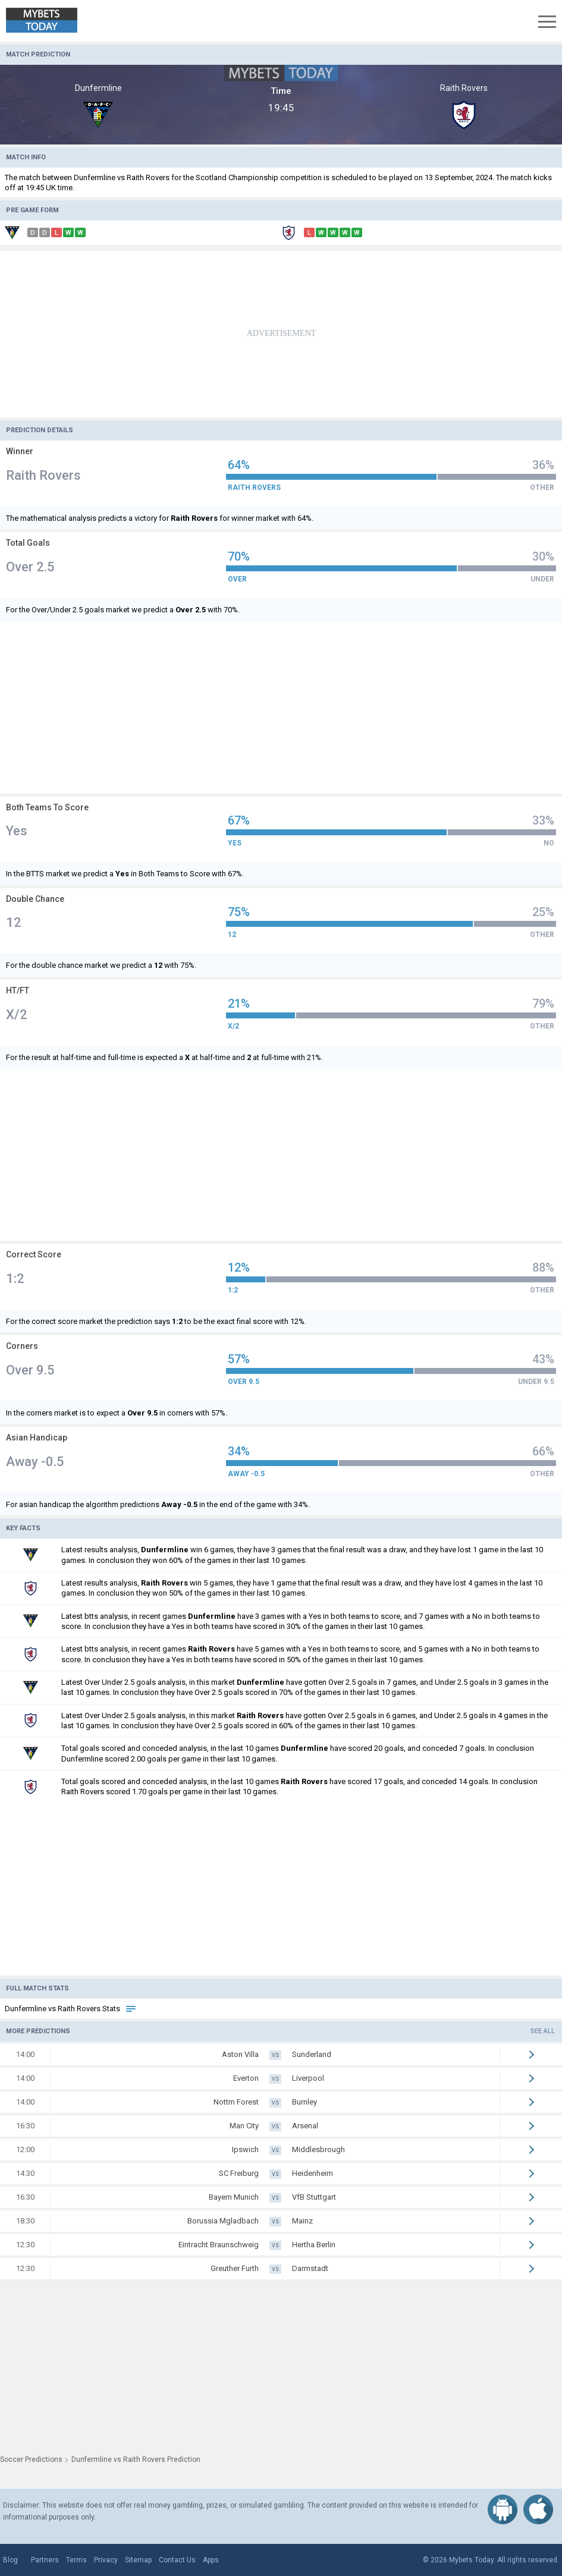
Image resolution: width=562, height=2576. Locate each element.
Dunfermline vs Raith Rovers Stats (71, 2008)
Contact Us (177, 2560)
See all (542, 2031)
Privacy (106, 2560)
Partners (45, 2560)
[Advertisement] (281, 334)
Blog (10, 2560)
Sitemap (138, 2560)
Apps (211, 2560)
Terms (76, 2560)
